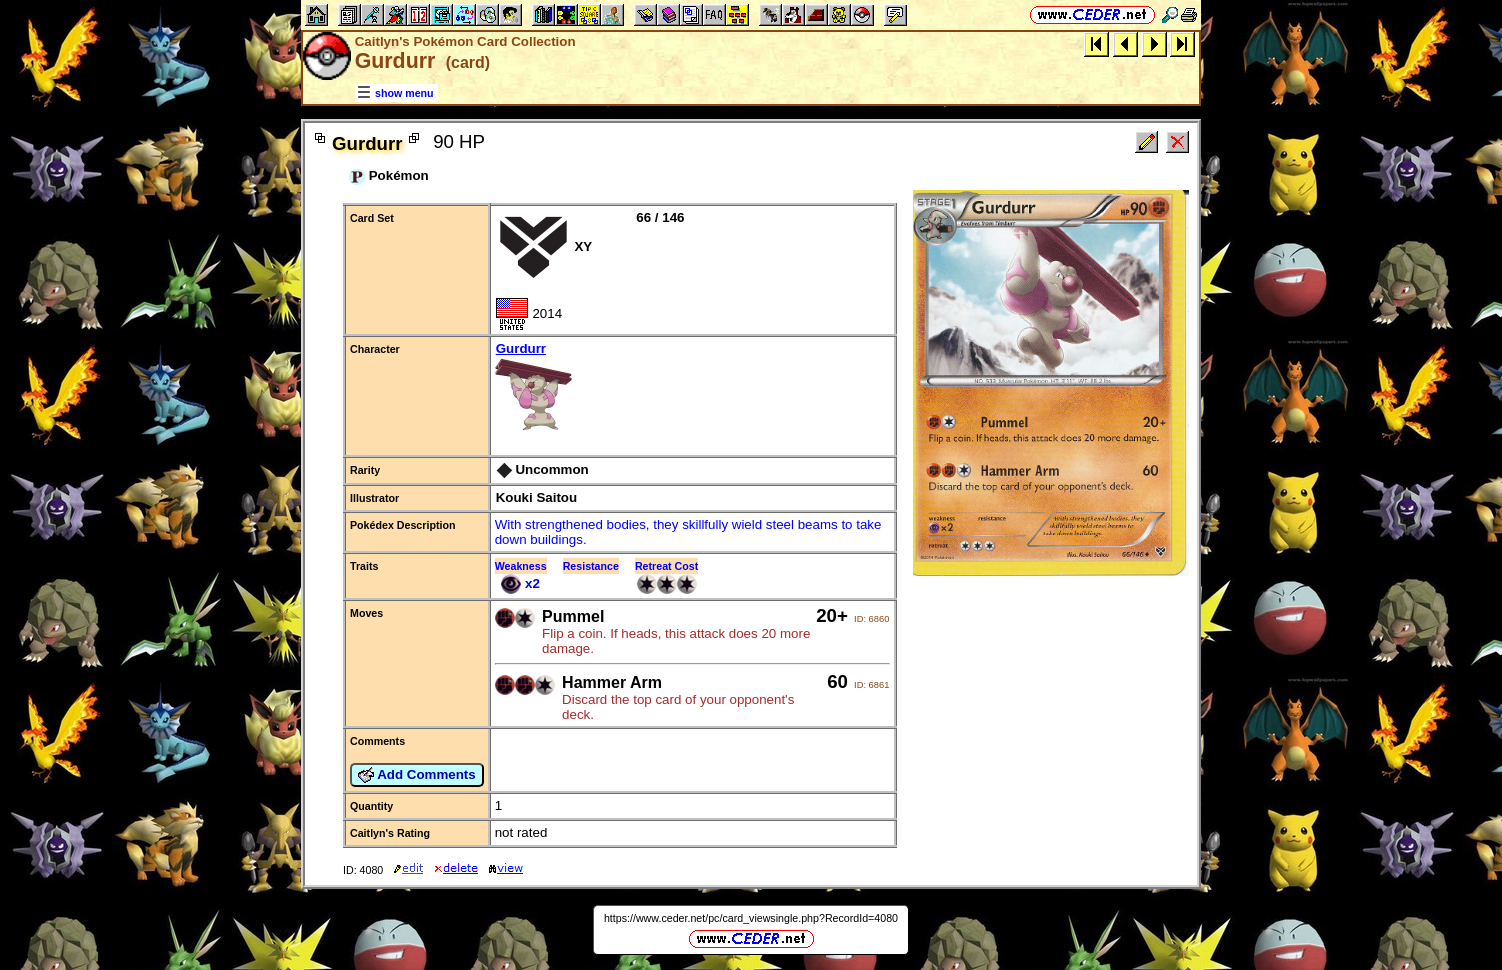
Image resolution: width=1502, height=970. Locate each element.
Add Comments (417, 775)
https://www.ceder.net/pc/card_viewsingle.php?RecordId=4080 (751, 918)
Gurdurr (693, 388)
